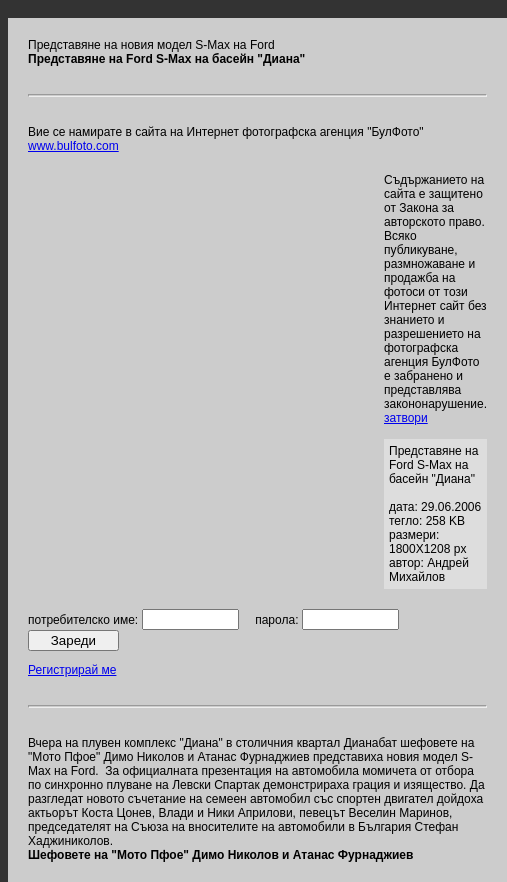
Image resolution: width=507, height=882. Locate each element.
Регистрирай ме (72, 670)
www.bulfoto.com (73, 146)
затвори (406, 418)
